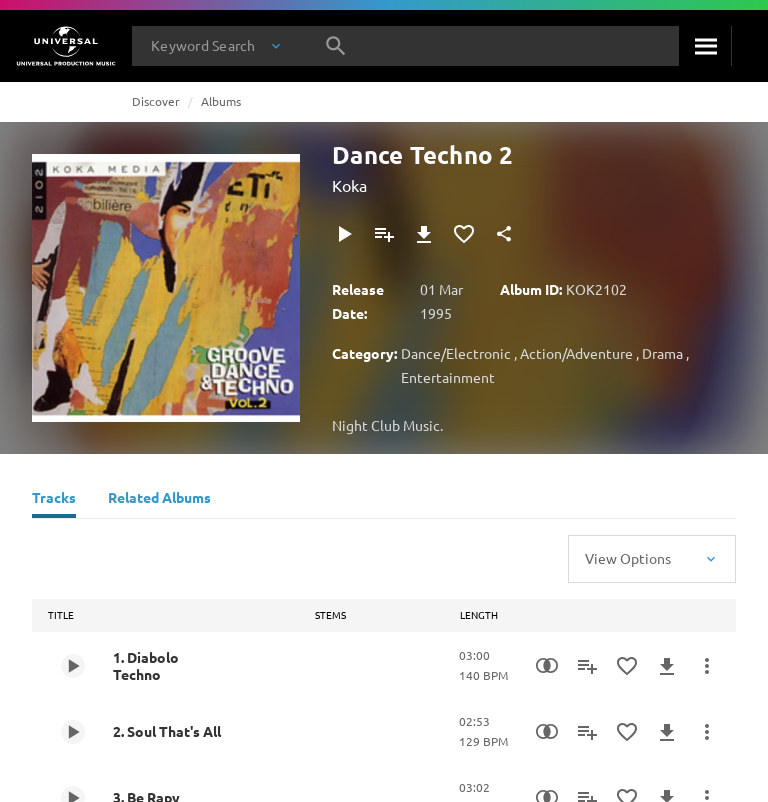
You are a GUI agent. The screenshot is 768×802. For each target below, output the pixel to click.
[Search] (705, 46)
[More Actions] (707, 666)
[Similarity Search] (547, 666)
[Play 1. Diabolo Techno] (73, 666)
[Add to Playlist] (384, 234)
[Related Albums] (159, 500)
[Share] (504, 234)
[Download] (424, 234)
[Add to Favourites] (464, 234)
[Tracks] (54, 500)
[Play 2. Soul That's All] (73, 732)
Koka (349, 185)
